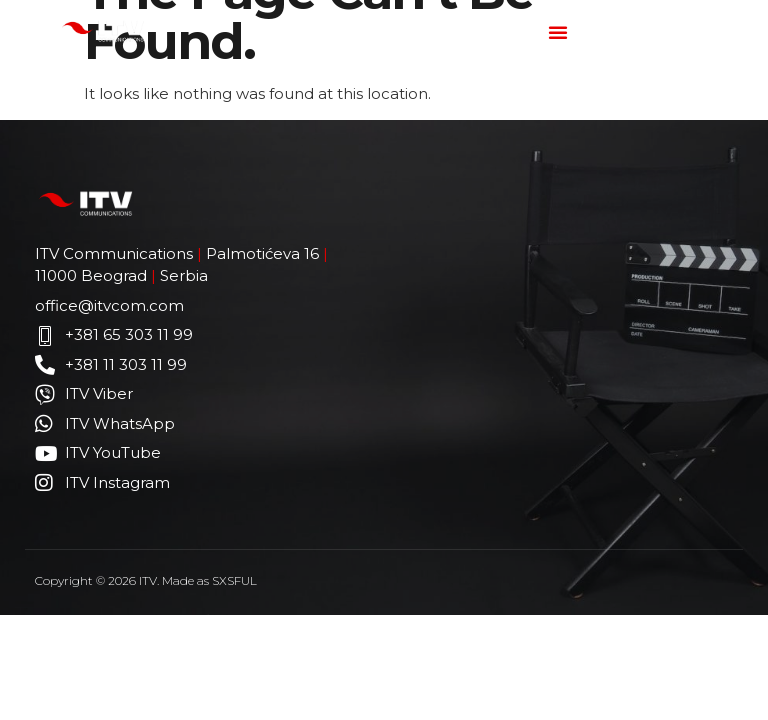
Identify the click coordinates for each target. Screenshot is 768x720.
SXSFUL (234, 580)
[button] (558, 32)
